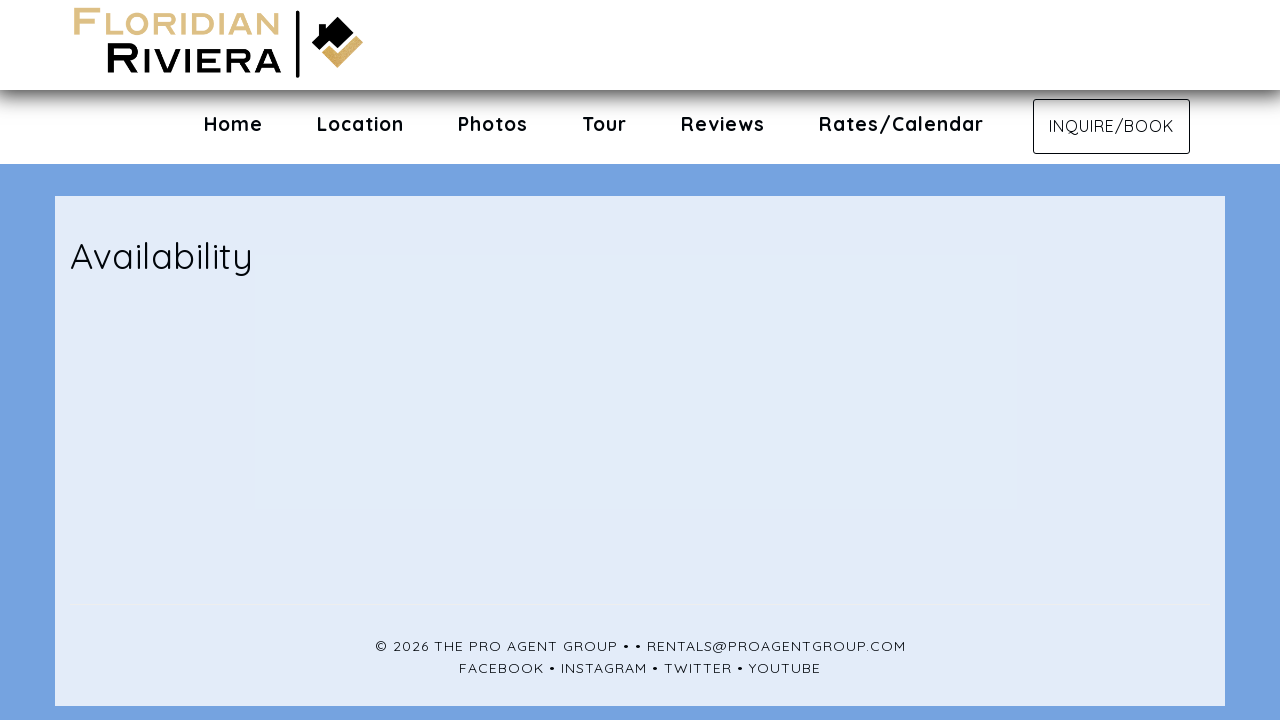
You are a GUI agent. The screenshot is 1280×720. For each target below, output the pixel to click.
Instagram (604, 668)
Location (360, 124)
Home (233, 124)
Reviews (723, 124)
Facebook (501, 668)
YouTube (785, 668)
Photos (493, 124)
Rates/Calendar (901, 124)
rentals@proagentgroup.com (776, 646)
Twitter (698, 668)
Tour (604, 124)
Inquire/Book (1111, 126)
